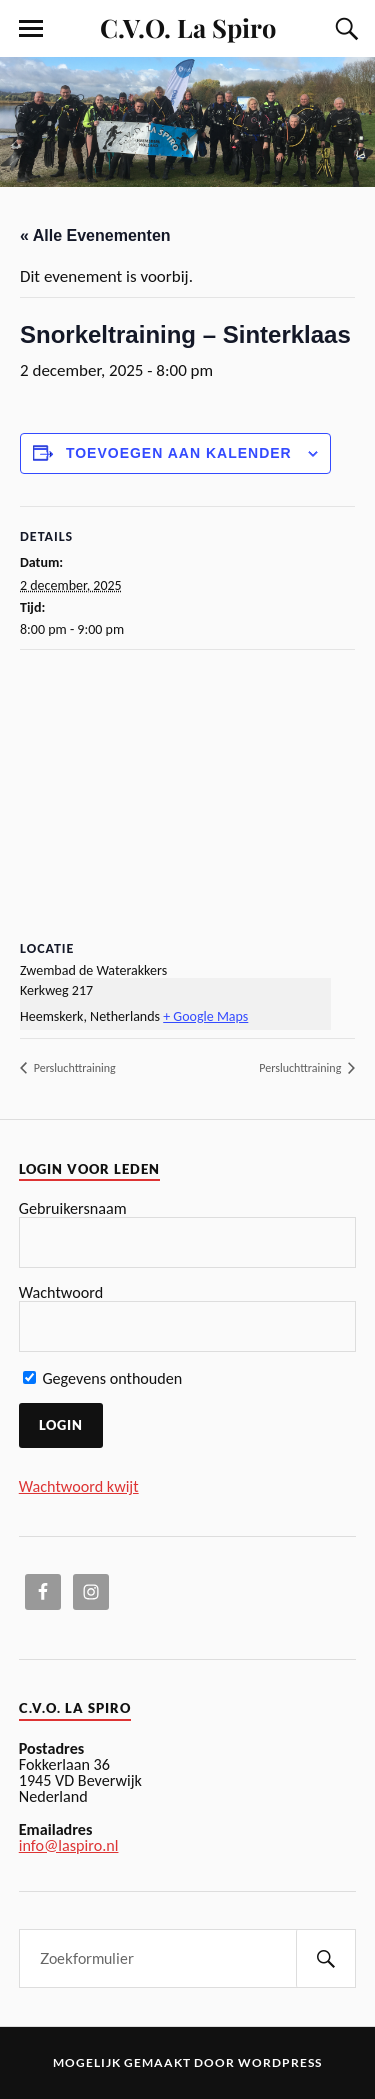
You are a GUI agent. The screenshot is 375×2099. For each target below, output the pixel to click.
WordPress (280, 2062)
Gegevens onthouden (103, 1378)
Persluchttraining (73, 1068)
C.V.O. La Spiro (188, 27)
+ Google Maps (205, 1016)
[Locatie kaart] (187, 794)
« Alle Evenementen (95, 235)
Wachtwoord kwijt (79, 1486)
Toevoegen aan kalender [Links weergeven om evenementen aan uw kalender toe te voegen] (179, 453)
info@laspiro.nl (69, 1845)
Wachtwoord (61, 1292)
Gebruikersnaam (73, 1208)
